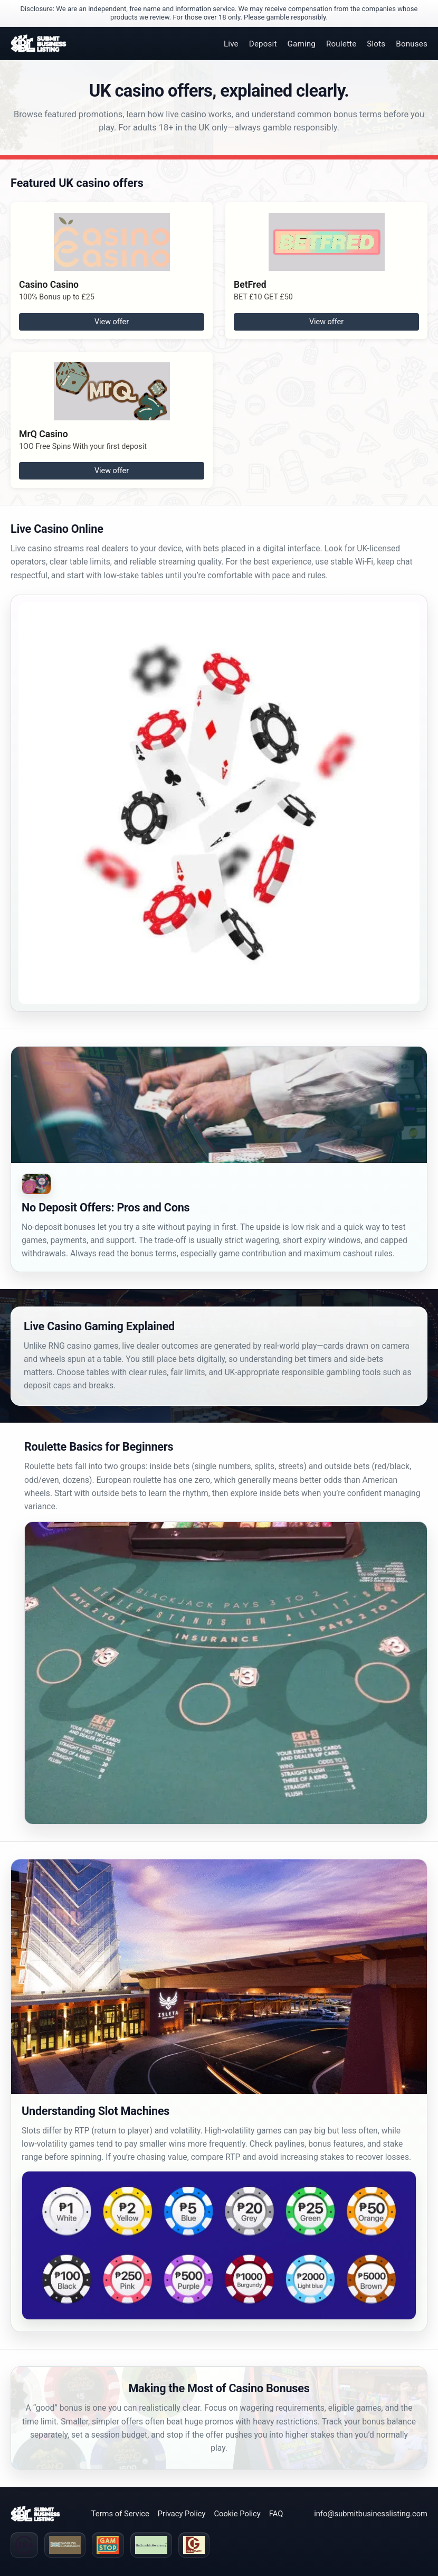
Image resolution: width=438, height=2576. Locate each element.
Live (231, 44)
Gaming (302, 44)
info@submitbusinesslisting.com (370, 2513)
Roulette (341, 44)
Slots (376, 44)
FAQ (276, 2513)
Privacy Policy (182, 2513)
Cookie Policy (237, 2513)
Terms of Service (120, 2513)
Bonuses (411, 44)
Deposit (263, 44)
